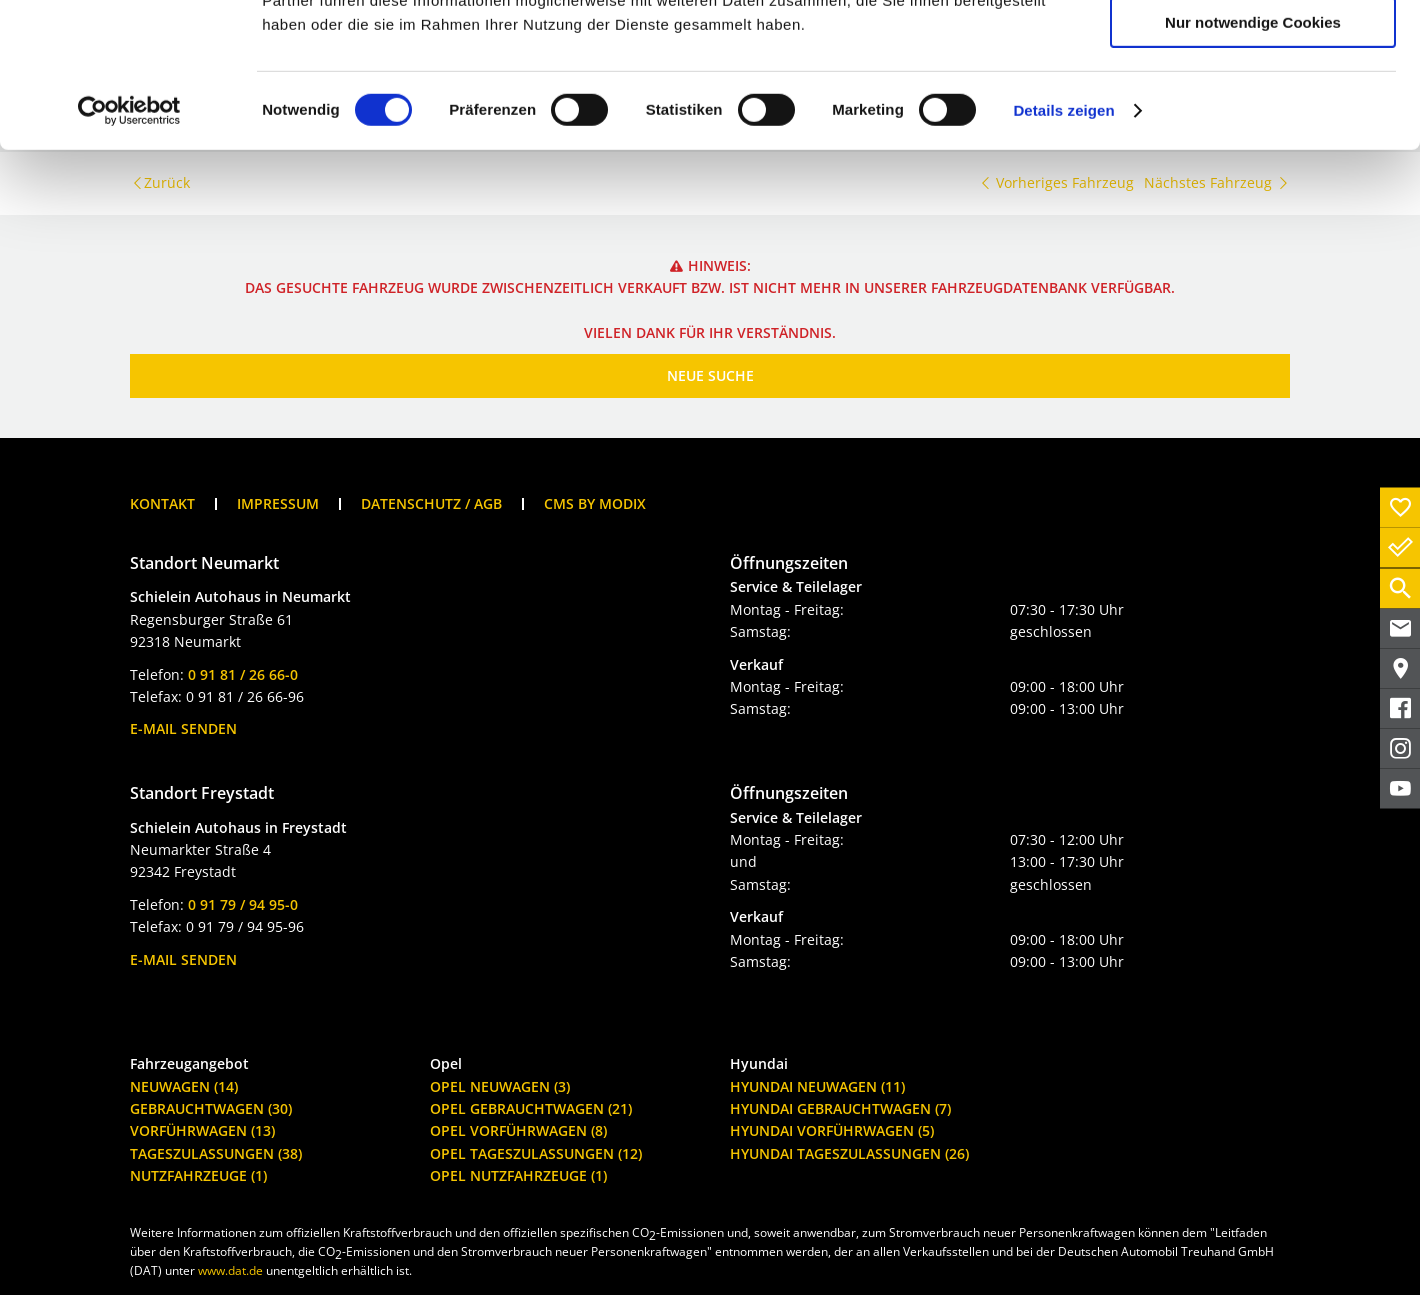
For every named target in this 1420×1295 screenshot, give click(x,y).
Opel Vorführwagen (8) (518, 1130)
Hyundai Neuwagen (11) (817, 1086)
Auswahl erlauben (1253, 108)
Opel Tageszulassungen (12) (536, 1153)
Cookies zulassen (1253, 49)
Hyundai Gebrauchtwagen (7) (840, 1108)
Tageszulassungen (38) (216, 1153)
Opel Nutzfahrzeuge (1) (518, 1175)
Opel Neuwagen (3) (500, 1086)
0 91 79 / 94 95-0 (243, 904)
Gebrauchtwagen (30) (211, 1108)
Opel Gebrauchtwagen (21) (531, 1108)
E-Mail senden (183, 728)
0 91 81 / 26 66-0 (243, 674)
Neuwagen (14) (184, 1086)
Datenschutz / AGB (431, 503)
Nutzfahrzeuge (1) (198, 1175)
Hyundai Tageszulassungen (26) (849, 1153)
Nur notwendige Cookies (1253, 166)
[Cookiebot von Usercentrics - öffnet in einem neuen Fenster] (129, 255)
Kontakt (162, 503)
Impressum (278, 503)
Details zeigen (1063, 254)
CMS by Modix (595, 503)
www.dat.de (230, 1270)
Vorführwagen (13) (202, 1130)
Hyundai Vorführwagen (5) (832, 1130)
